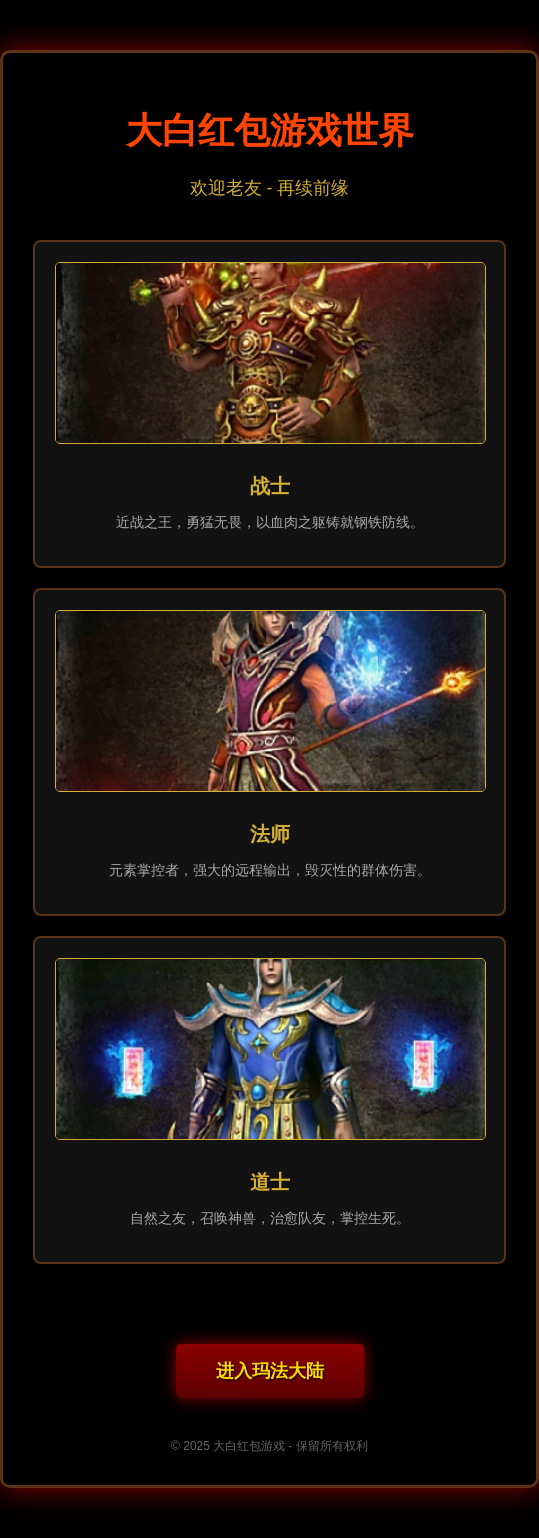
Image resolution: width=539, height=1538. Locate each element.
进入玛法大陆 (270, 1371)
